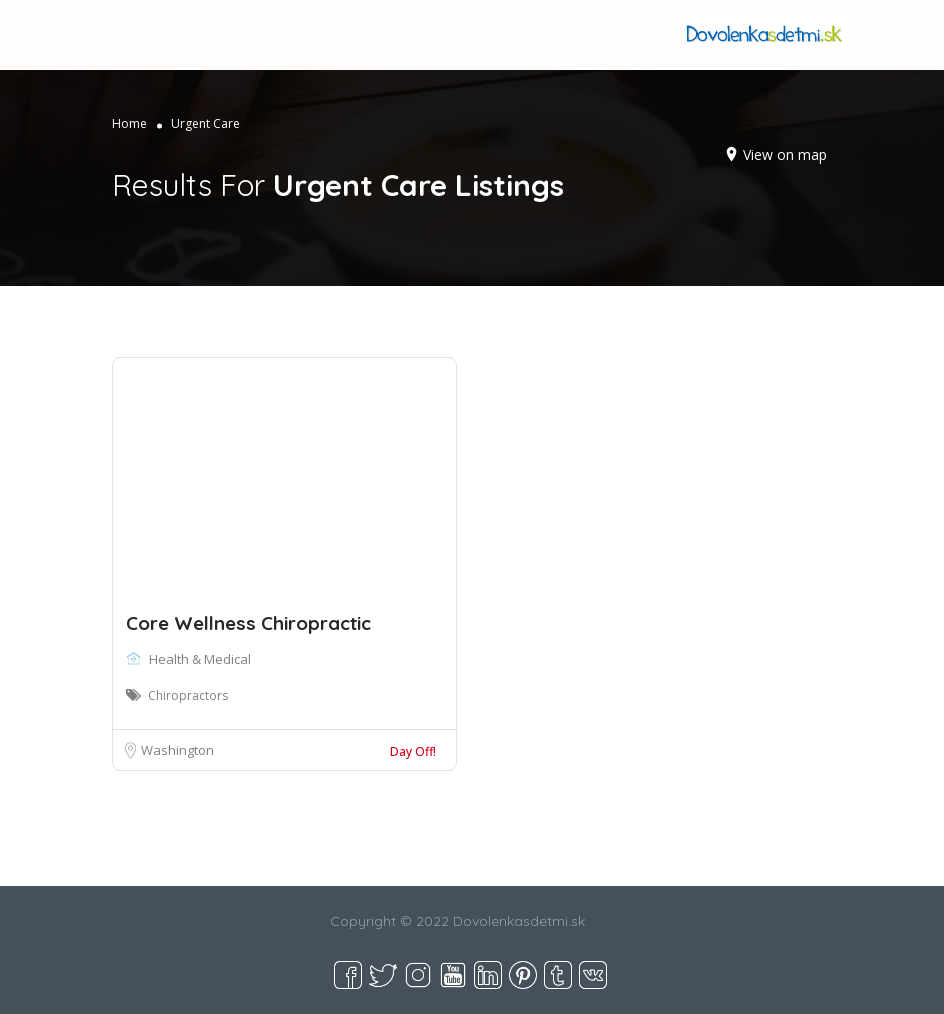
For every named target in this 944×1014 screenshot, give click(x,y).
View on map (785, 154)
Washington (177, 750)
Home (129, 123)
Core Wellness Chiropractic (248, 623)
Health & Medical (200, 659)
